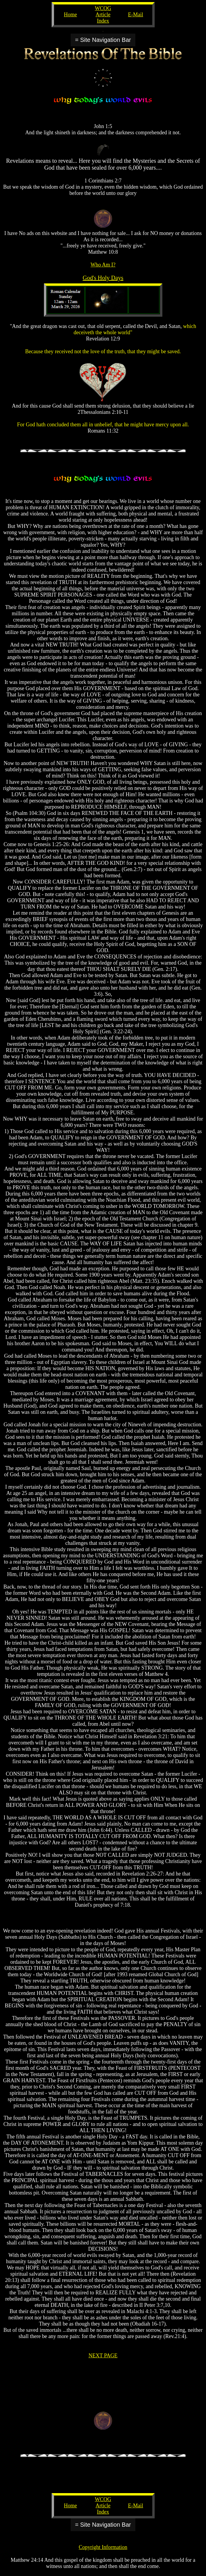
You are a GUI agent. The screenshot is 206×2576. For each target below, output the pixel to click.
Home (70, 15)
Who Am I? (103, 265)
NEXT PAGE (103, 2356)
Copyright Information (103, 2547)
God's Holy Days (103, 278)
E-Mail (135, 15)
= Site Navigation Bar (103, 40)
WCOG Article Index (103, 14)
